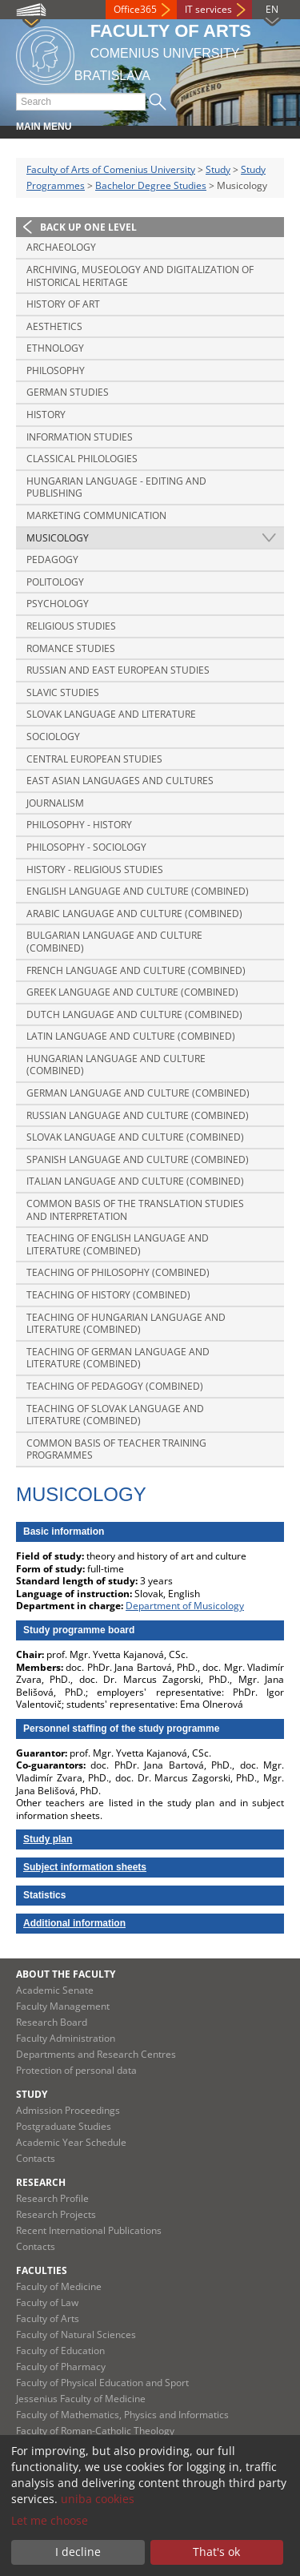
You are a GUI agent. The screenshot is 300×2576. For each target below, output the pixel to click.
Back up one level (88, 227)
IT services (208, 9)
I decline (78, 2551)
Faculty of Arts (47, 2318)
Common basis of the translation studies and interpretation (135, 1210)
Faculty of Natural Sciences (76, 2334)
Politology (55, 582)
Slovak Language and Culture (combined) (135, 1137)
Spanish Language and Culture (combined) (137, 1159)
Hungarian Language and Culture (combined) (116, 1065)
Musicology (57, 538)
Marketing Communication (96, 515)
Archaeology (61, 247)
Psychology (57, 603)
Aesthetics (54, 326)
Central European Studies (94, 759)
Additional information (74, 1923)
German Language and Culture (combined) (138, 1093)
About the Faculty (65, 1974)
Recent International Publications (89, 2230)
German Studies (67, 392)
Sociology (53, 736)
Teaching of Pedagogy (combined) (114, 1386)
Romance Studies (70, 648)
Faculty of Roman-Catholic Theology (95, 2430)
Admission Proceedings (68, 2110)
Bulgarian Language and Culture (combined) (114, 941)
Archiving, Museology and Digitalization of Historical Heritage (140, 276)
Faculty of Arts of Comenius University (110, 169)
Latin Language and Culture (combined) (130, 1036)
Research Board (51, 2022)
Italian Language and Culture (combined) (135, 1181)
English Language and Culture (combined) (137, 891)
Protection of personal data (76, 2070)
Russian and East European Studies (118, 670)
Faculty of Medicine (59, 2286)
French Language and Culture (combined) (136, 970)
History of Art (63, 304)
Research (41, 2182)
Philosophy (55, 370)
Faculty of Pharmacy (61, 2366)
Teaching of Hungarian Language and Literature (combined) (126, 1323)
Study (218, 169)
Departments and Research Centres (96, 2054)
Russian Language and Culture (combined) (137, 1115)
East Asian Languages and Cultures (120, 780)
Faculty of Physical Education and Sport (102, 2382)
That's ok (216, 2551)
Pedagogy (52, 559)
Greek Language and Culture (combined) (132, 992)
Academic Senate (55, 1990)
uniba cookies (97, 2498)
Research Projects (56, 2214)
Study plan (47, 1839)
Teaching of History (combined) (108, 1295)
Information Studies (79, 437)
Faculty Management (63, 2006)
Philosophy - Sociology (86, 847)
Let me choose (49, 2520)
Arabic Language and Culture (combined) (134, 913)
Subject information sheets (84, 1867)
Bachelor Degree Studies (150, 185)
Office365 (135, 9)
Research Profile (52, 2198)
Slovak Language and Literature (111, 714)
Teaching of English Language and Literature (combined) (117, 1244)
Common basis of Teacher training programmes (116, 1449)
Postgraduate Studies (63, 2126)
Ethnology (55, 348)
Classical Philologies (82, 458)
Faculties (41, 2270)
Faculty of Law (47, 2302)
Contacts (35, 2158)
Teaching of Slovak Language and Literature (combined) (115, 1415)
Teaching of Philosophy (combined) (118, 1272)
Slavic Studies (62, 692)
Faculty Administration (65, 2038)
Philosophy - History (79, 824)
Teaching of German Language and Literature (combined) (118, 1358)
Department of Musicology (185, 1605)
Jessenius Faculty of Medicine (81, 2398)
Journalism (55, 803)
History (46, 414)
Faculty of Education (60, 2350)
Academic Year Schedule (71, 2142)
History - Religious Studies (94, 869)
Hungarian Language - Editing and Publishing (116, 487)
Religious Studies (71, 626)
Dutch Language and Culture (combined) (134, 1014)
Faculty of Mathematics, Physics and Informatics (122, 2414)
